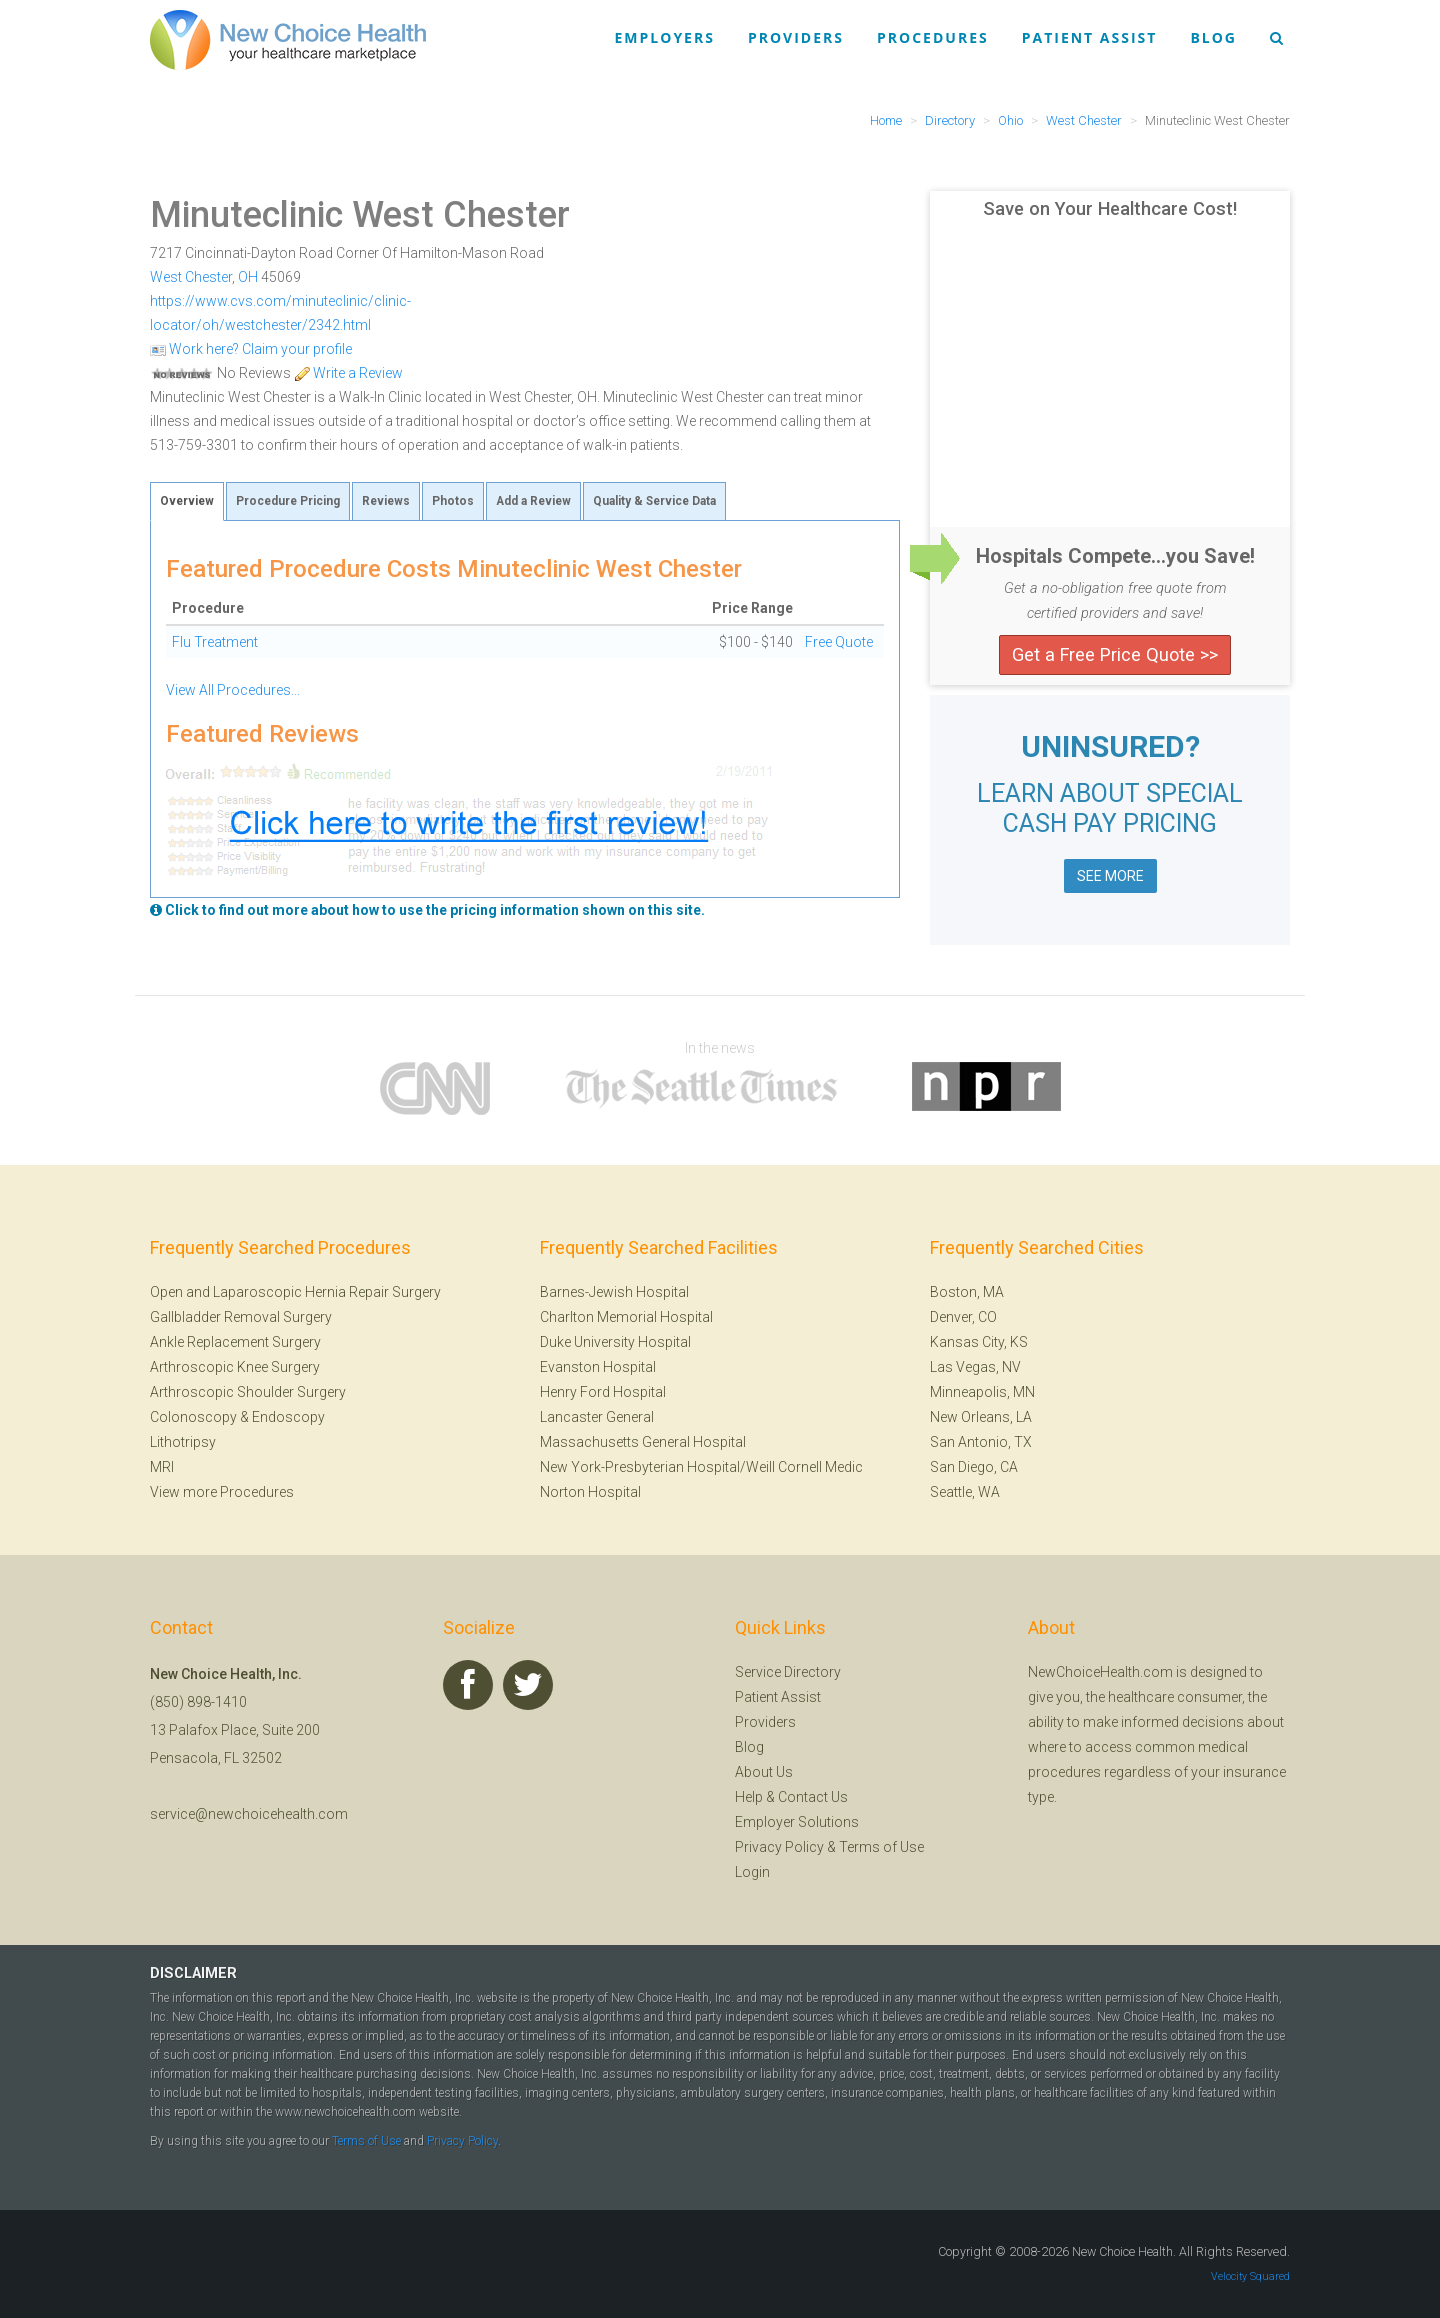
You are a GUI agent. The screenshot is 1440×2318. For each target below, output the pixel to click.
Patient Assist (1090, 37)
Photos (453, 501)
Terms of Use (881, 1847)
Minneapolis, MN (982, 1392)
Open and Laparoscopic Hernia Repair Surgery (295, 1292)
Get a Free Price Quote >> (1115, 654)
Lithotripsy (183, 1442)
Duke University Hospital (615, 1342)
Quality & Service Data (654, 501)
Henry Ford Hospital (603, 1392)
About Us (764, 1772)
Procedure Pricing (288, 501)
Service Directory (788, 1672)
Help (749, 1797)
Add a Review (533, 501)
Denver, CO (963, 1317)
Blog (1213, 37)
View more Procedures (222, 1492)
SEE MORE (1110, 876)
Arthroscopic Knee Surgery (235, 1367)
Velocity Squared (1250, 2276)
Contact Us (813, 1797)
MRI (162, 1467)
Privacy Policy (779, 1847)
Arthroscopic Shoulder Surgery (248, 1392)
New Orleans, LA (981, 1417)
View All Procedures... (233, 690)
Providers (796, 37)
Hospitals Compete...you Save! (1115, 556)
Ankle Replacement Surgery (235, 1342)
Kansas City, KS (979, 1342)
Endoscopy (288, 1417)
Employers (665, 37)
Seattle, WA (965, 1492)
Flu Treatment (215, 642)
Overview (187, 501)
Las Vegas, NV (975, 1367)
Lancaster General (597, 1417)
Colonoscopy (193, 1417)
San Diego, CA (974, 1467)
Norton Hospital (590, 1492)
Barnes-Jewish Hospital (614, 1292)
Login (752, 1872)
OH (248, 277)
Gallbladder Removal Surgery (241, 1317)
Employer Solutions (797, 1822)
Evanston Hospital (598, 1367)
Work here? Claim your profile (251, 349)
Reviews (386, 501)
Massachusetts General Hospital (643, 1442)
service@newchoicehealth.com (249, 1814)
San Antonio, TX (981, 1442)
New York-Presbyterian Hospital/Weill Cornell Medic (701, 1467)
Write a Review (348, 373)
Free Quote (839, 642)
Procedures (933, 37)
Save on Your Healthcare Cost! (1110, 209)
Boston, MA (967, 1292)
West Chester (191, 277)
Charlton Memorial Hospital (626, 1317)
